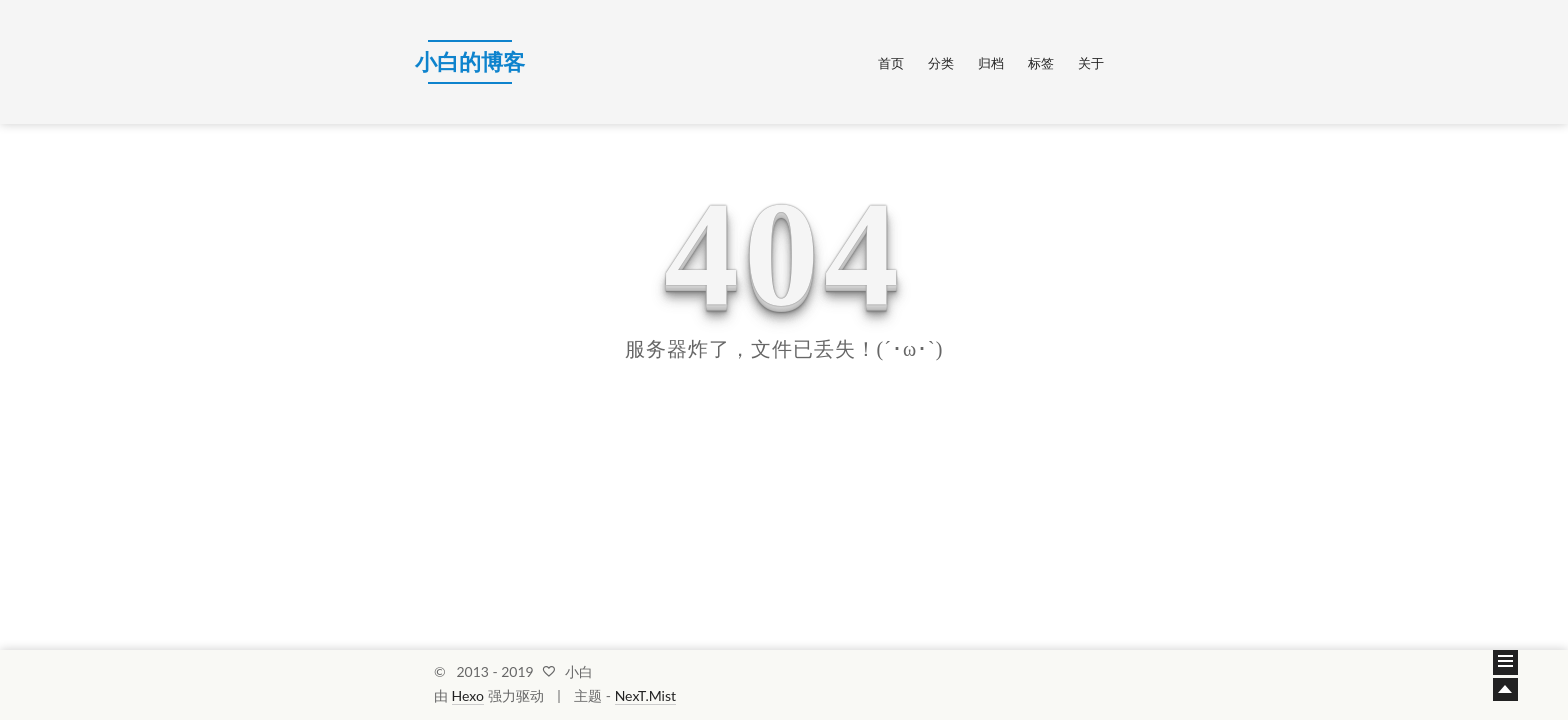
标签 (1041, 63)
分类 (941, 63)
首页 (891, 63)
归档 (991, 63)
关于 (1091, 63)
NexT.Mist (645, 695)
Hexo (468, 695)
